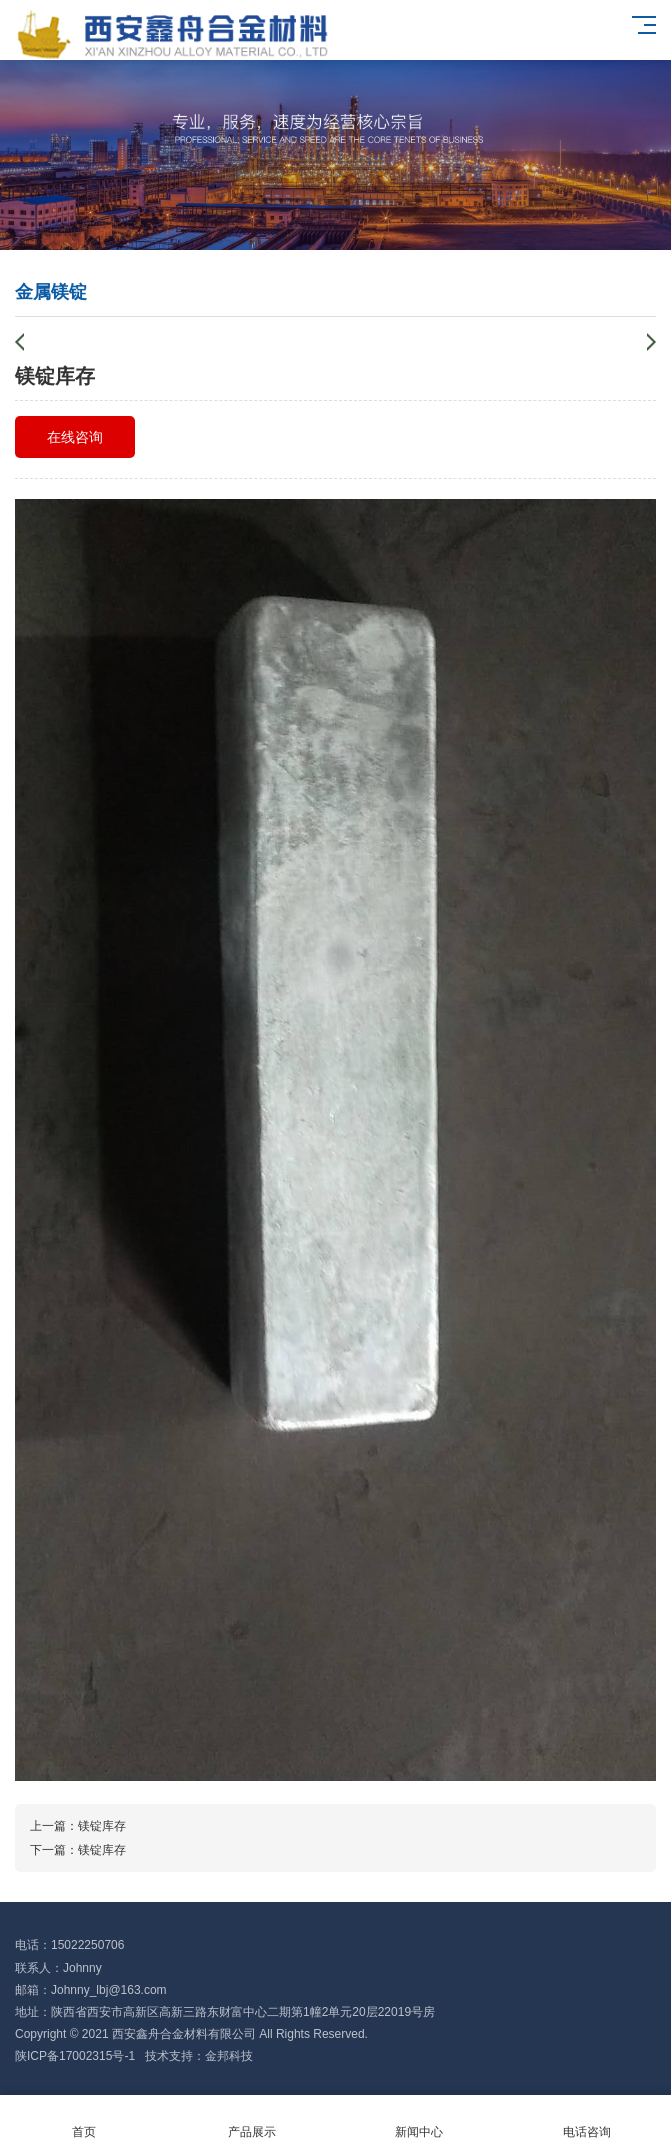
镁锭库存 (102, 1826)
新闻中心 (420, 2120)
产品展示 (252, 2120)
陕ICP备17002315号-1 (75, 2056)
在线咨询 (75, 437)
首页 (84, 2120)
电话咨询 (587, 2120)
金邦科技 (229, 2056)
